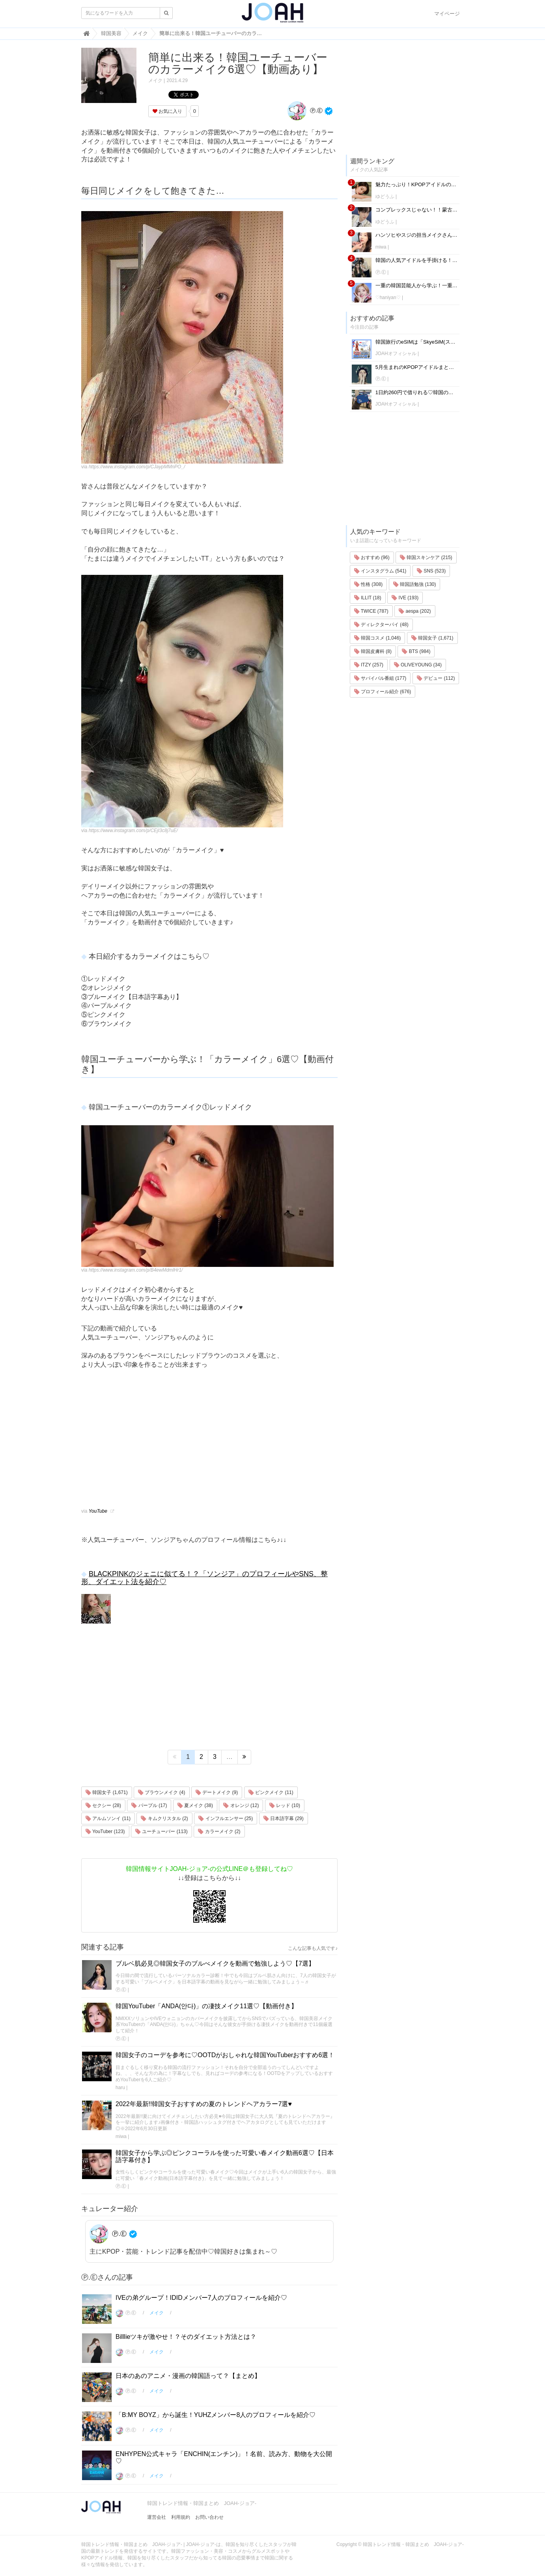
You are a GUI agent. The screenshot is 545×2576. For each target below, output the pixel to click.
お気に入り (167, 111)
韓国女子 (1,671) (107, 1792)
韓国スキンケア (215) (426, 557)
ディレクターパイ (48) (381, 624)
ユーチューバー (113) (161, 1831)
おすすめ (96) (372, 557)
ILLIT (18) (367, 598)
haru (120, 2087)
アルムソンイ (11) (108, 1818)
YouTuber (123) (105, 1831)
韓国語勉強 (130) (414, 584)
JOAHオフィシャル (395, 353)
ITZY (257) (368, 665)
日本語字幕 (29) (283, 1818)
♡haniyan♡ (388, 297)
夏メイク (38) (195, 1805)
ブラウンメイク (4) (161, 1792)
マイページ (447, 14)
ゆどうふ (384, 196)
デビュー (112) (436, 678)
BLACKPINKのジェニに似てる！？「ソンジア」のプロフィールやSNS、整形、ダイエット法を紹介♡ (204, 1578)
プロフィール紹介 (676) (382, 691)
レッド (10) (284, 1805)
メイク (155, 80)
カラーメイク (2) (219, 1831)
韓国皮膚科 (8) (373, 651)
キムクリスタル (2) (164, 1818)
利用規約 (180, 2517)
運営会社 (156, 2517)
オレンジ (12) (241, 1805)
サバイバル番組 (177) (380, 678)
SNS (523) (431, 571)
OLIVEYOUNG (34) (418, 665)
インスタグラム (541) (380, 571)
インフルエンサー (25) (225, 1818)
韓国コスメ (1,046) (377, 638)
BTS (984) (416, 651)
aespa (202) (415, 611)
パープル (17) (149, 1805)
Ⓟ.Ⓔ (305, 110)
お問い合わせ (209, 2517)
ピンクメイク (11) (270, 1792)
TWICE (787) (371, 611)
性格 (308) (368, 584)
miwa (121, 2136)
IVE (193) (405, 598)
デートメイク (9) (217, 1792)
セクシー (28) (103, 1805)
